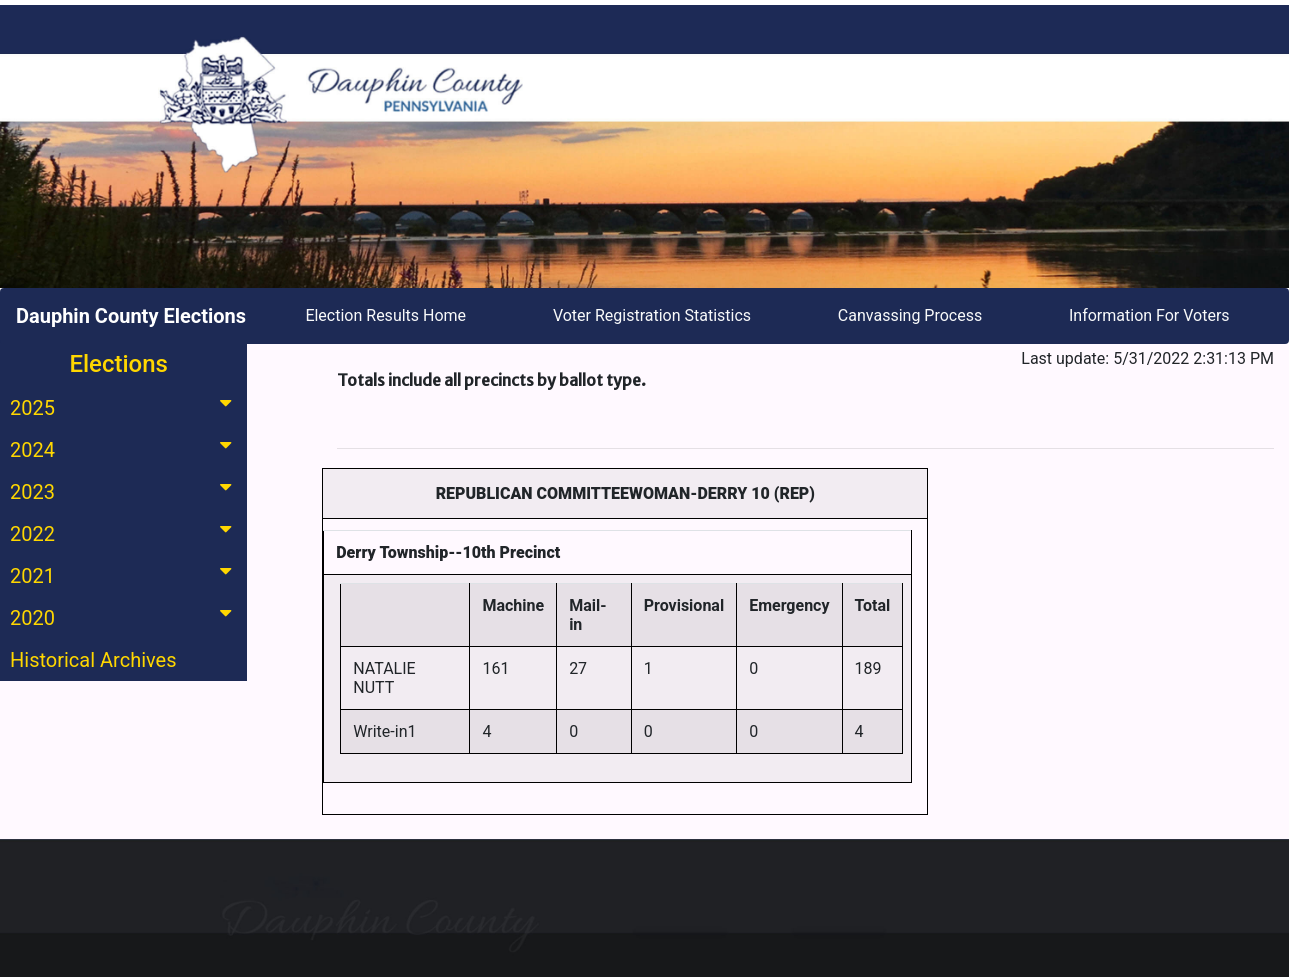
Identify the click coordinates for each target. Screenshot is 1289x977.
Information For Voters (1149, 315)
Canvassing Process (910, 315)
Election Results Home (385, 315)
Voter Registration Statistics (652, 315)
